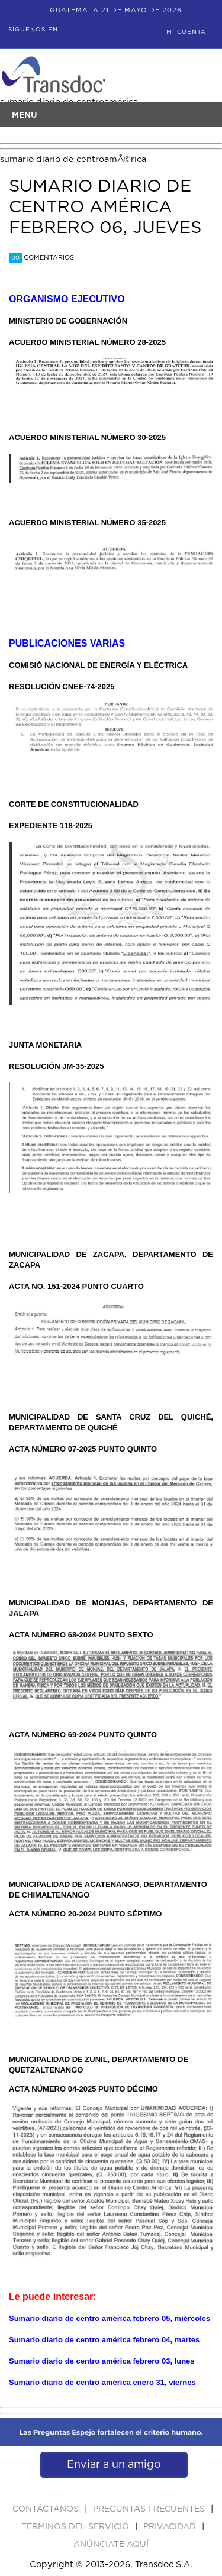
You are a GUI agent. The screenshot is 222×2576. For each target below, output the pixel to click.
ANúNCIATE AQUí (111, 2545)
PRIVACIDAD (170, 2527)
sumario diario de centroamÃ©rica (73, 159)
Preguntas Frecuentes (150, 2509)
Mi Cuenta (186, 32)
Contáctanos (46, 2509)
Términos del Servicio (76, 2527)
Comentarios (41, 257)
